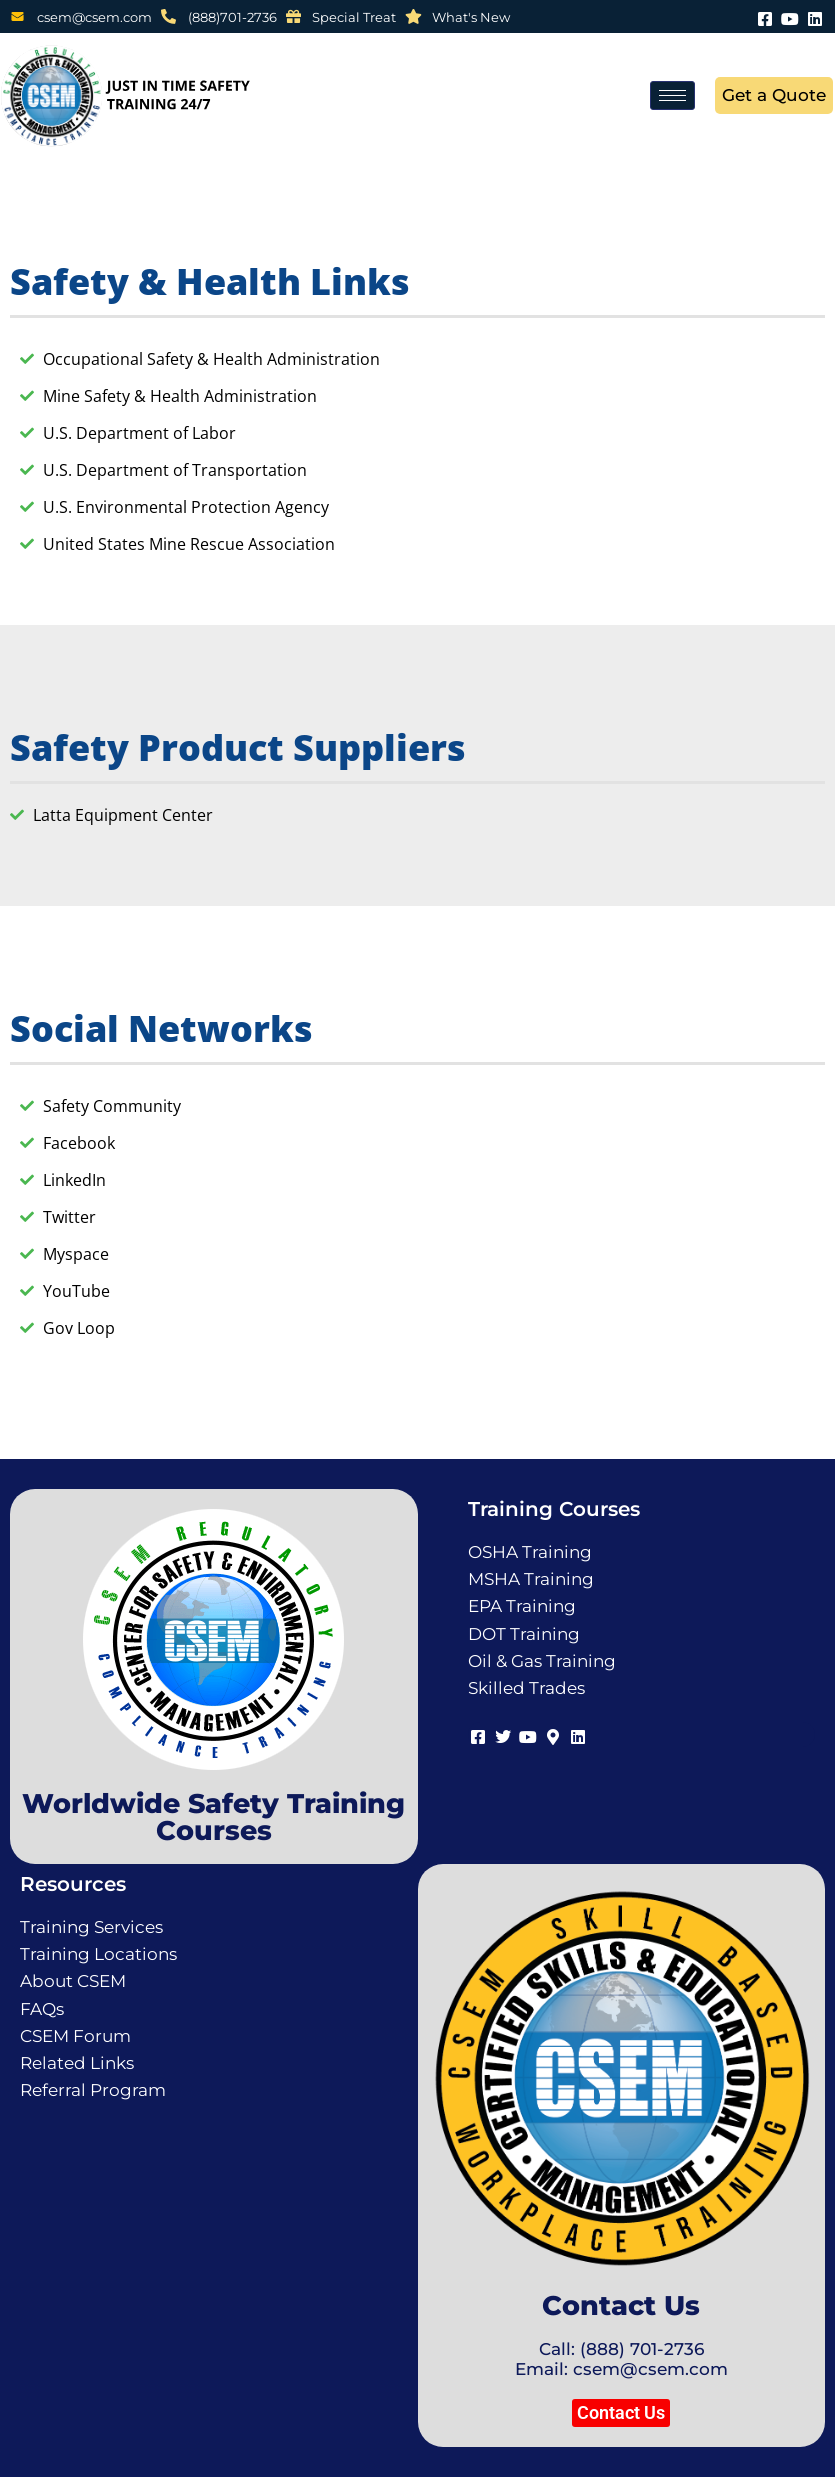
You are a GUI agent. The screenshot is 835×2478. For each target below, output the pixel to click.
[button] (621, 2413)
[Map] (553, 1734)
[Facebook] (764, 16)
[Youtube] (789, 16)
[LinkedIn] (814, 16)
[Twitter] (503, 1734)
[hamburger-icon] (672, 95)
